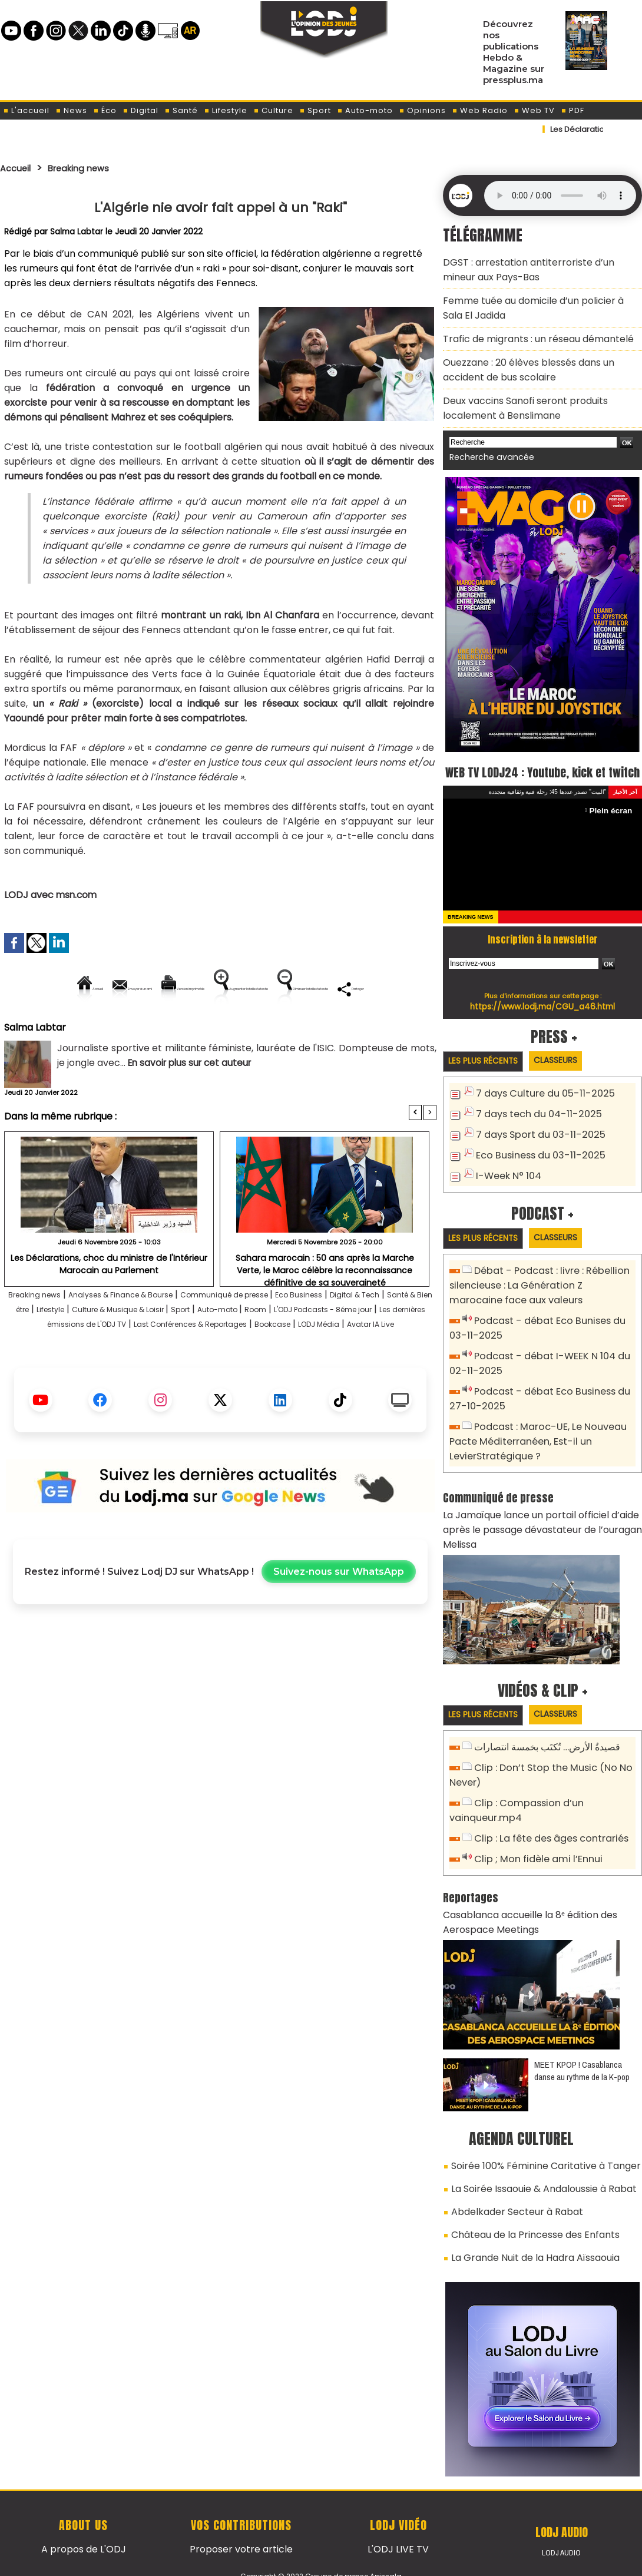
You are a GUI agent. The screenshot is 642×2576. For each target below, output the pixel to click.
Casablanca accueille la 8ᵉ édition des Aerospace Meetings (521, 1894)
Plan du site (291, 2560)
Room (414, 1349)
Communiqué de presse (278, 1335)
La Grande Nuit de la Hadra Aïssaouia (526, 2216)
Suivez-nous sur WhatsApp (338, 1627)
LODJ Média (243, 1379)
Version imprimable (225, 988)
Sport (315, 110)
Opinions (422, 110)
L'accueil (26, 110)
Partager (296, 1028)
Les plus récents (488, 1062)
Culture (273, 110)
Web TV (534, 110)
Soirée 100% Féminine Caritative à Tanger (536, 2134)
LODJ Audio (561, 2510)
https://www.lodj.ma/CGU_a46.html (543, 1006)
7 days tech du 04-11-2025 (533, 1114)
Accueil (18, 168)
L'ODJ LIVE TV (398, 2506)
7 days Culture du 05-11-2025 (539, 1095)
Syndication (350, 2560)
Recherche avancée (485, 435)
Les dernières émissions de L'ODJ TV (239, 1364)
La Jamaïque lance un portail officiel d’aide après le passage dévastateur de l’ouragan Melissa (531, 1512)
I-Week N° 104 (506, 1173)
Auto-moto (365, 110)
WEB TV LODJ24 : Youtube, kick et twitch (543, 759)
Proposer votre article (241, 2506)
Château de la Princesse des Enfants (526, 2195)
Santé (181, 110)
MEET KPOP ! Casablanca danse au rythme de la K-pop (582, 2040)
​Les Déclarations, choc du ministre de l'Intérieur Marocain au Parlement (109, 1303)
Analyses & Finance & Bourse (147, 1335)
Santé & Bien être (88, 1349)
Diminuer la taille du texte (190, 1028)
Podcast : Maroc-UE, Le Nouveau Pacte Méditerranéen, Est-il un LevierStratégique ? (531, 1429)
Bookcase (186, 1379)
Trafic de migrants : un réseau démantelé (529, 328)
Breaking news (90, 168)
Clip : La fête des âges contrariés (546, 1814)
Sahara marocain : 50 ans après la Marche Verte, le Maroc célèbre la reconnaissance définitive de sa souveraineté (324, 1307)
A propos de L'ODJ (83, 2506)
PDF (572, 110)
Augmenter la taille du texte (362, 988)
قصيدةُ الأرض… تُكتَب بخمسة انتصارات (543, 1729)
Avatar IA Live (309, 1379)
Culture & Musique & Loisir (242, 1349)
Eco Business (369, 1335)
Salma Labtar (77, 231)
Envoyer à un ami (114, 988)
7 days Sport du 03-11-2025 (535, 1134)
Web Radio (480, 110)
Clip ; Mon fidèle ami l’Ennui (531, 1833)
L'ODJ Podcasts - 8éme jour (84, 1364)
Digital (140, 110)
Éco (105, 110)
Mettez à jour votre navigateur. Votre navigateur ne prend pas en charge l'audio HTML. (560, 195)
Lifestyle (225, 110)
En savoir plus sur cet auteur (193, 1103)
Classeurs (570, 1061)
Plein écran (613, 810)
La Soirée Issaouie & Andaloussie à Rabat (534, 2154)
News (71, 110)
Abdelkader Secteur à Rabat (508, 2175)
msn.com (76, 895)
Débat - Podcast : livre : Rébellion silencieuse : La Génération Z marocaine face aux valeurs (536, 1283)
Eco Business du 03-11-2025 (535, 1153)
